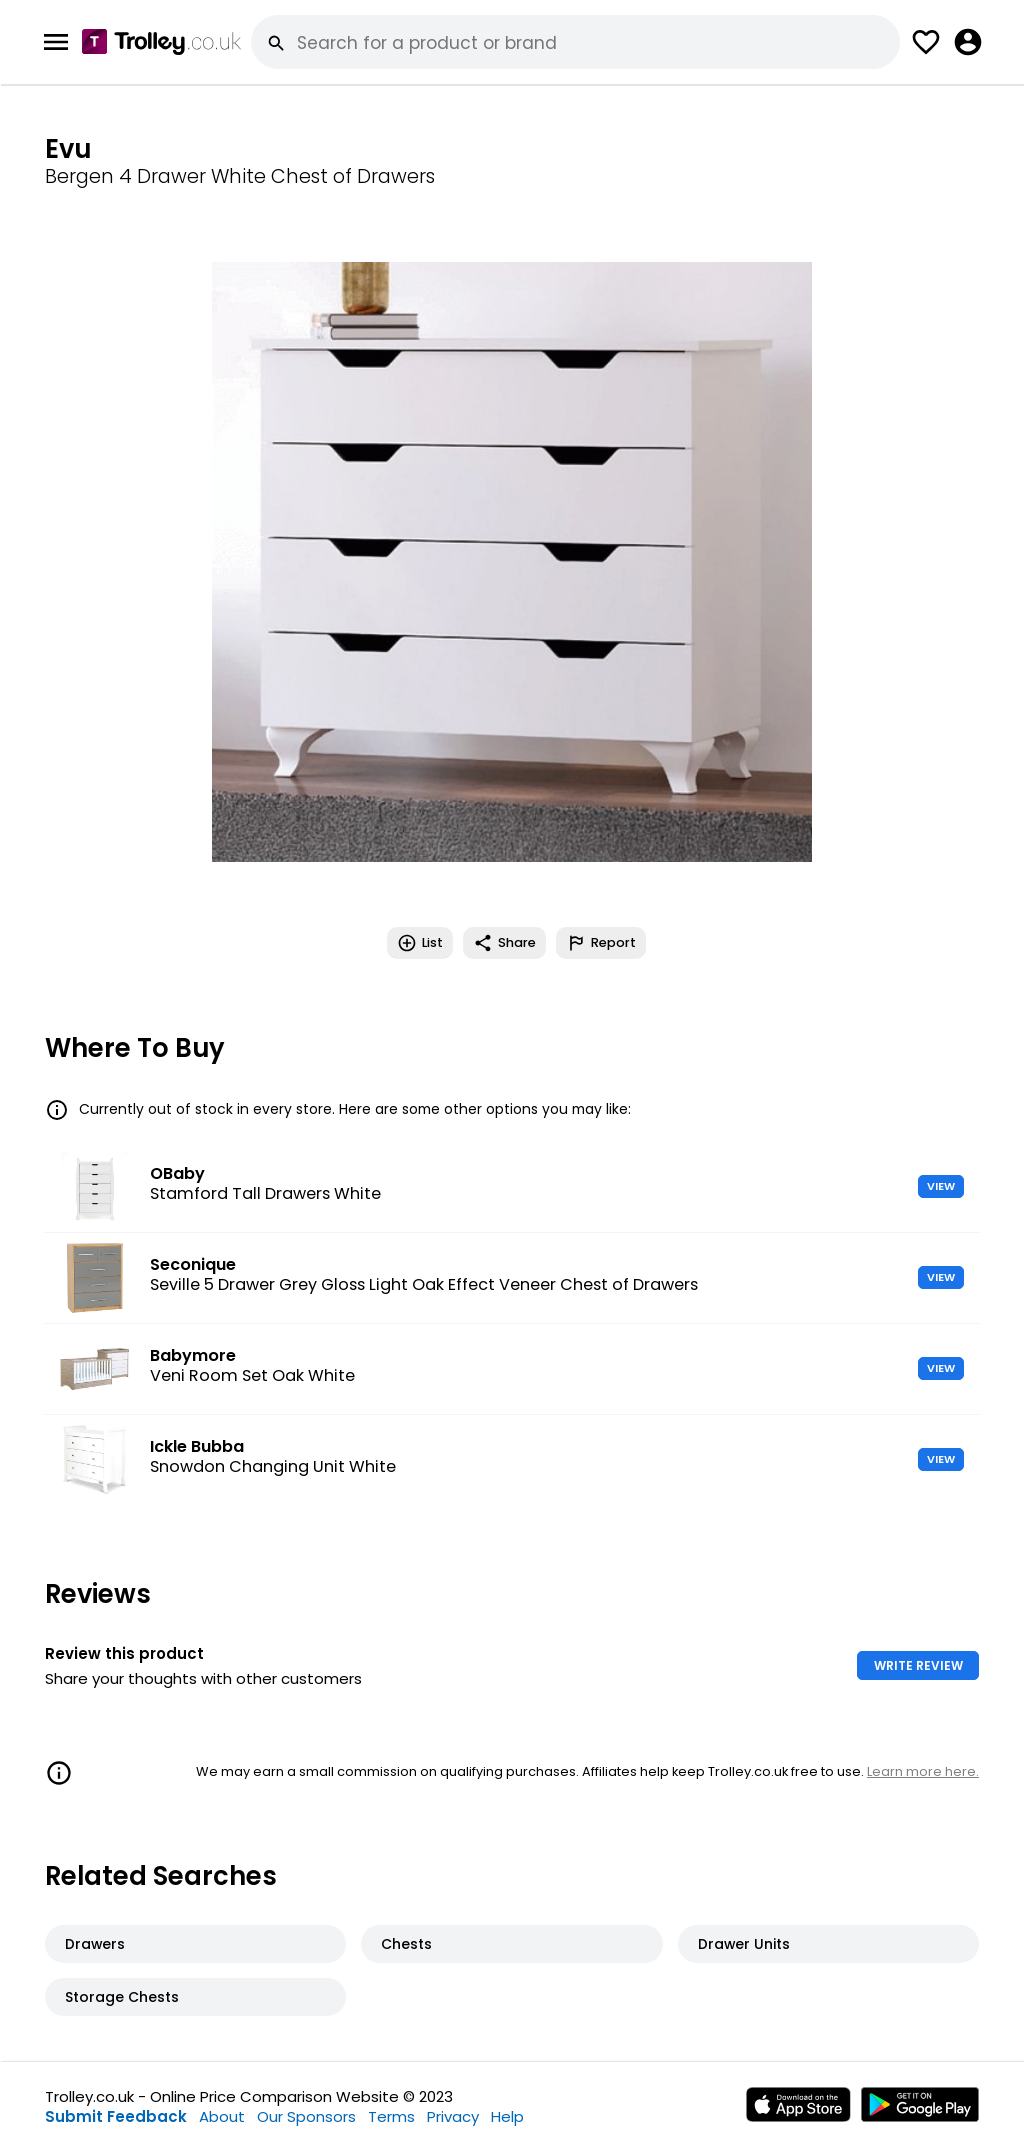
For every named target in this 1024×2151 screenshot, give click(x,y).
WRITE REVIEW (918, 1665)
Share (504, 943)
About (222, 2116)
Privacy (453, 2116)
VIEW (941, 1186)
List (420, 943)
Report (601, 943)
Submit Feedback (116, 2116)
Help (507, 2116)
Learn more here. (923, 1771)
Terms (391, 2116)
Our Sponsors (306, 2116)
